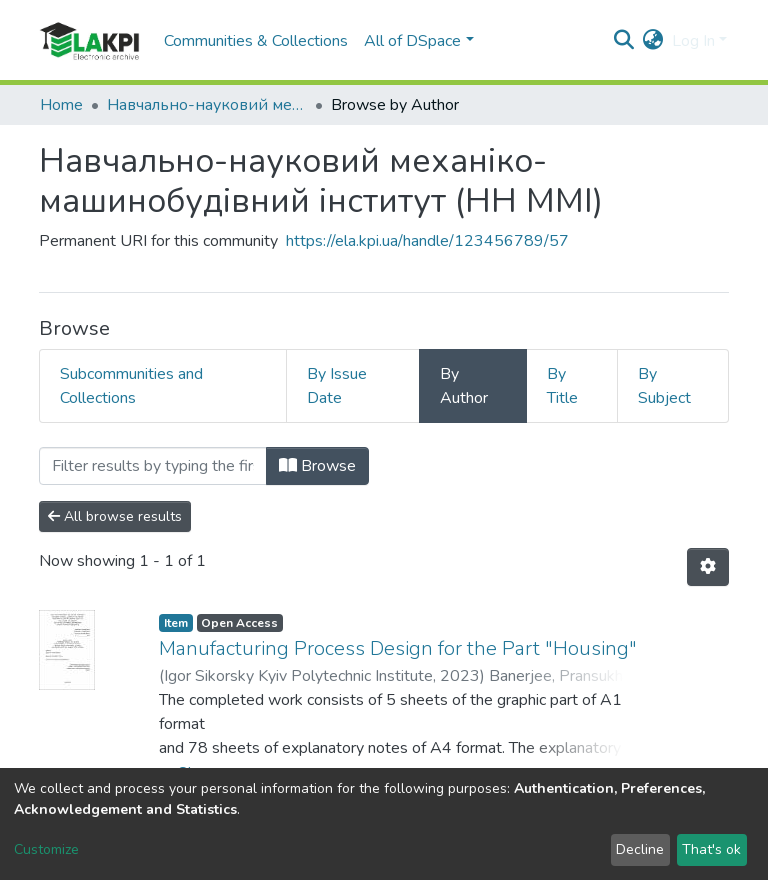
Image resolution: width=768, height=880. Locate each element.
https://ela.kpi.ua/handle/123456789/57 (427, 241)
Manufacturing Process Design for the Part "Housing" (398, 648)
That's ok (711, 849)
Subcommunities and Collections (131, 386)
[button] (653, 41)
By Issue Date (337, 386)
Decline (640, 849)
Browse (317, 466)
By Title (562, 386)
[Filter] (153, 466)
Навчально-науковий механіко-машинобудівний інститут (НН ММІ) (207, 105)
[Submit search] (624, 41)
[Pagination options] (708, 567)
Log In (693, 41)
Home (61, 105)
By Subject (664, 386)
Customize (46, 849)
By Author (464, 386)
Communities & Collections (256, 41)
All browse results (115, 516)
